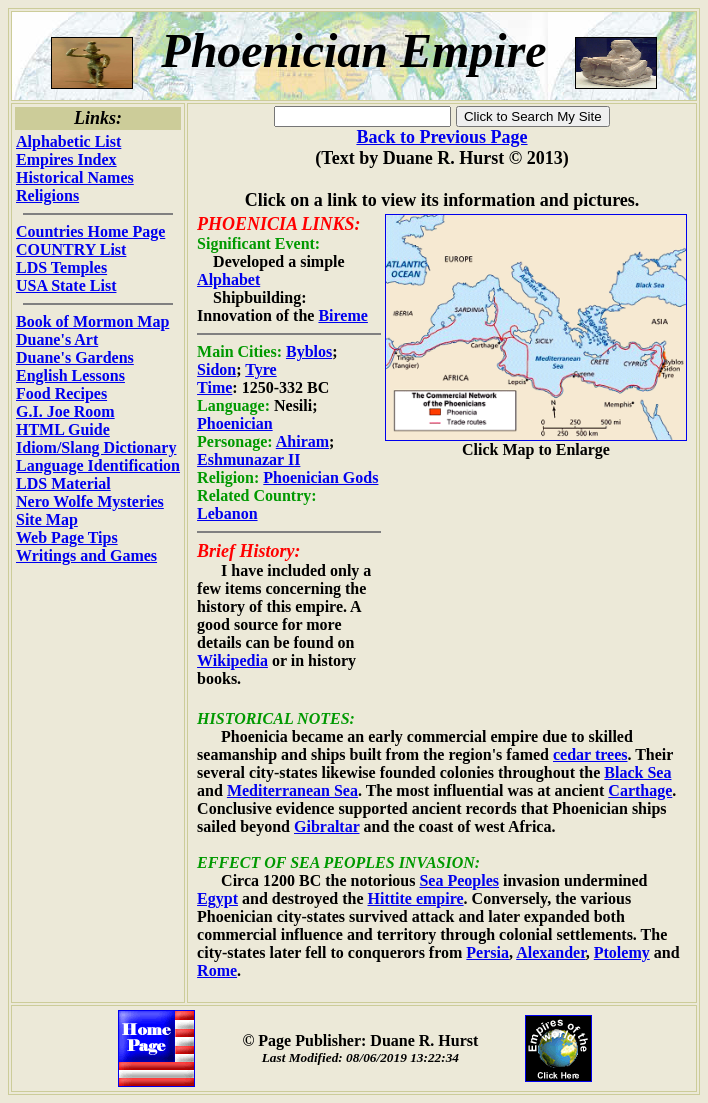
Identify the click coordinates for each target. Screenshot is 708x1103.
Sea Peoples (459, 880)
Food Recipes (61, 393)
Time (214, 387)
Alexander (551, 952)
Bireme (342, 315)
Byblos (309, 351)
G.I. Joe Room (65, 411)
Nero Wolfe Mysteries (90, 501)
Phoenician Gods (320, 477)
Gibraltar (326, 826)
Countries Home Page (90, 231)
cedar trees (590, 754)
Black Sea (637, 772)
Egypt (217, 898)
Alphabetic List (68, 141)
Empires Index (66, 159)
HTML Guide (63, 429)
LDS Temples (61, 267)
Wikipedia (232, 660)
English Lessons (70, 375)
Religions (47, 195)
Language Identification (98, 465)
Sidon (216, 369)
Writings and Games (86, 555)
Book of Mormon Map (92, 321)
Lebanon (227, 513)
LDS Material (63, 483)
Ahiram (302, 441)
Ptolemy (622, 952)
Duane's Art (57, 339)
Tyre (260, 369)
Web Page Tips (67, 537)
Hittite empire (415, 898)
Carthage (640, 790)
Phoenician (235, 423)
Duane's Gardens (75, 357)
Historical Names (75, 177)
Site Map (47, 519)
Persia (487, 952)
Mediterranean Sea (292, 790)
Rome (217, 970)
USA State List (66, 285)
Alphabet (228, 279)
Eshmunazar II (248, 459)
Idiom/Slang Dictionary (96, 447)
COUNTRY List (71, 249)
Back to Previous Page (441, 137)
